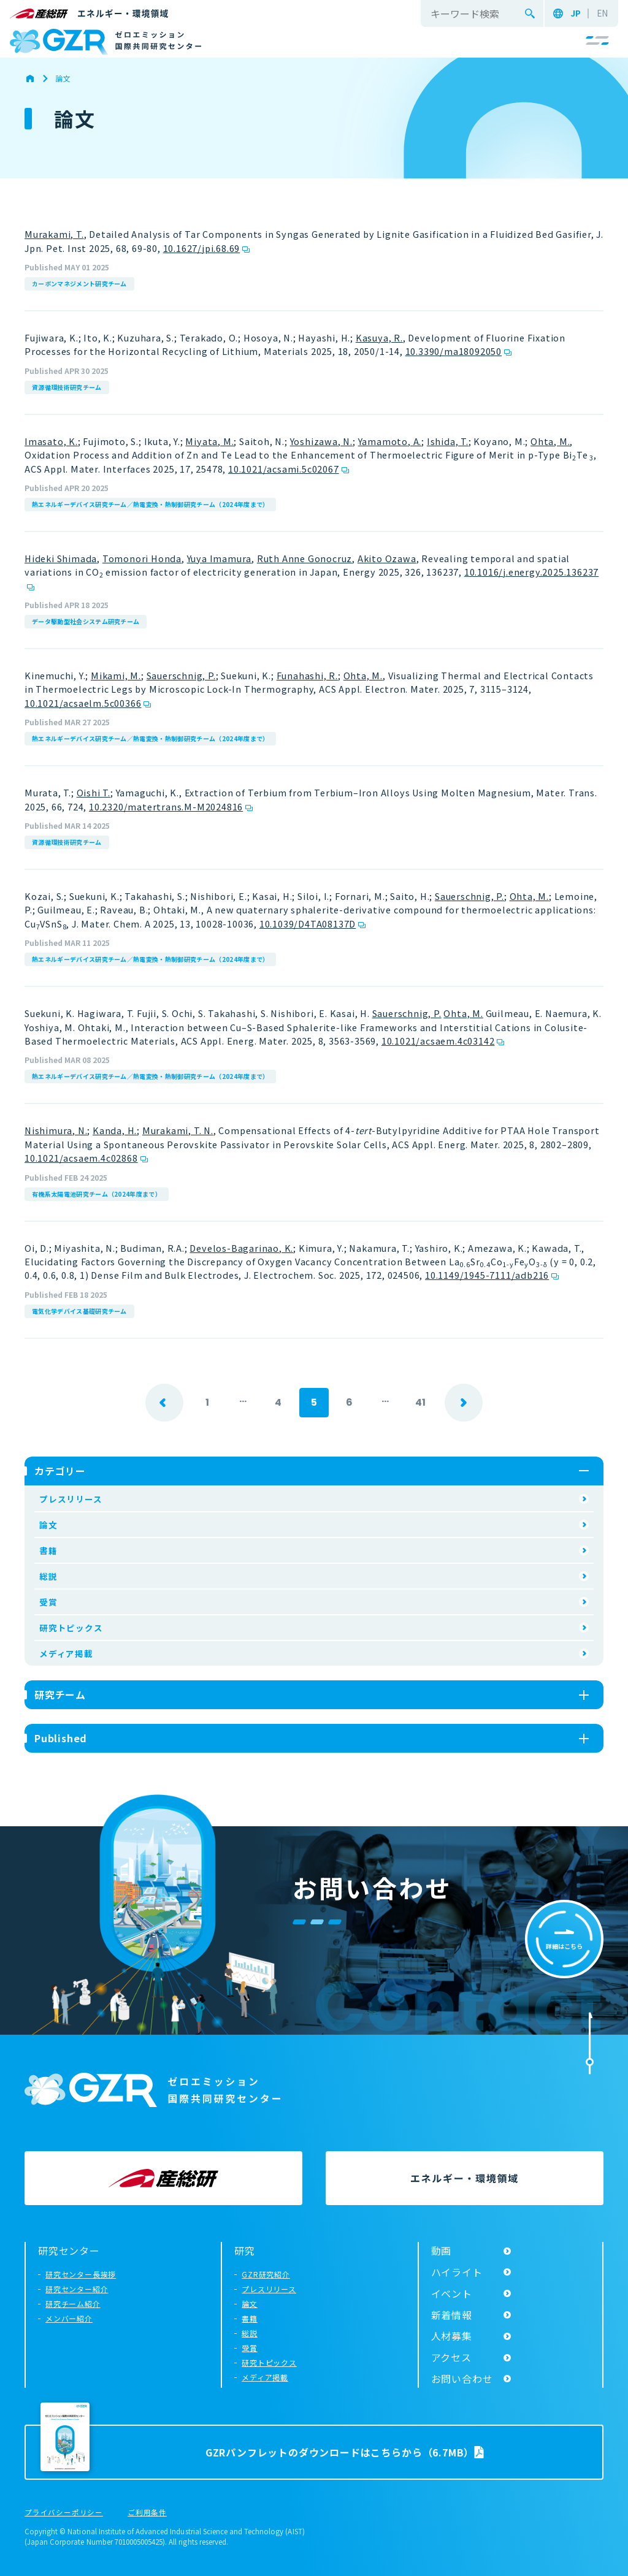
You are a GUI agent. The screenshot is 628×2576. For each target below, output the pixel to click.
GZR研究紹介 (266, 2274)
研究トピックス (71, 1627)
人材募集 (451, 2335)
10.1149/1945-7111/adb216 (487, 1274)
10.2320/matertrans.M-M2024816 (166, 806)
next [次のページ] (464, 1403)
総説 (48, 1576)
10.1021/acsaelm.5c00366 (83, 702)
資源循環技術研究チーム (67, 387)
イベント (451, 2293)
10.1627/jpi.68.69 (201, 248)
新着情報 (451, 2314)
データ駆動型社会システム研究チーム (85, 621)
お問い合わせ (462, 2378)
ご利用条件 (147, 2513)
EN (602, 13)
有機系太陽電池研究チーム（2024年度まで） (96, 1193)
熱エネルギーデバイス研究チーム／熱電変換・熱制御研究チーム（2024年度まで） (150, 504)
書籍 (48, 1550)
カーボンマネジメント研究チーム (79, 283)
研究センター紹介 (76, 2289)
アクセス (451, 2357)
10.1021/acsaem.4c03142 (438, 1040)
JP (575, 13)
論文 (48, 1525)
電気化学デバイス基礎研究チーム (79, 1311)
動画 (441, 2250)
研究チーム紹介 (73, 2303)
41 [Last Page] (421, 1402)
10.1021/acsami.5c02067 (283, 468)
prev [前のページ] (164, 1403)
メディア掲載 (66, 1653)
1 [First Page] (207, 1402)
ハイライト (457, 2272)
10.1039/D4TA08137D (307, 923)
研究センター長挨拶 (80, 2274)
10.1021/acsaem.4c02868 (81, 1157)
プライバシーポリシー (64, 2513)
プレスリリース (70, 1499)
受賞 (48, 1602)
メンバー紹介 (69, 2318)
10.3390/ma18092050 (453, 351)
